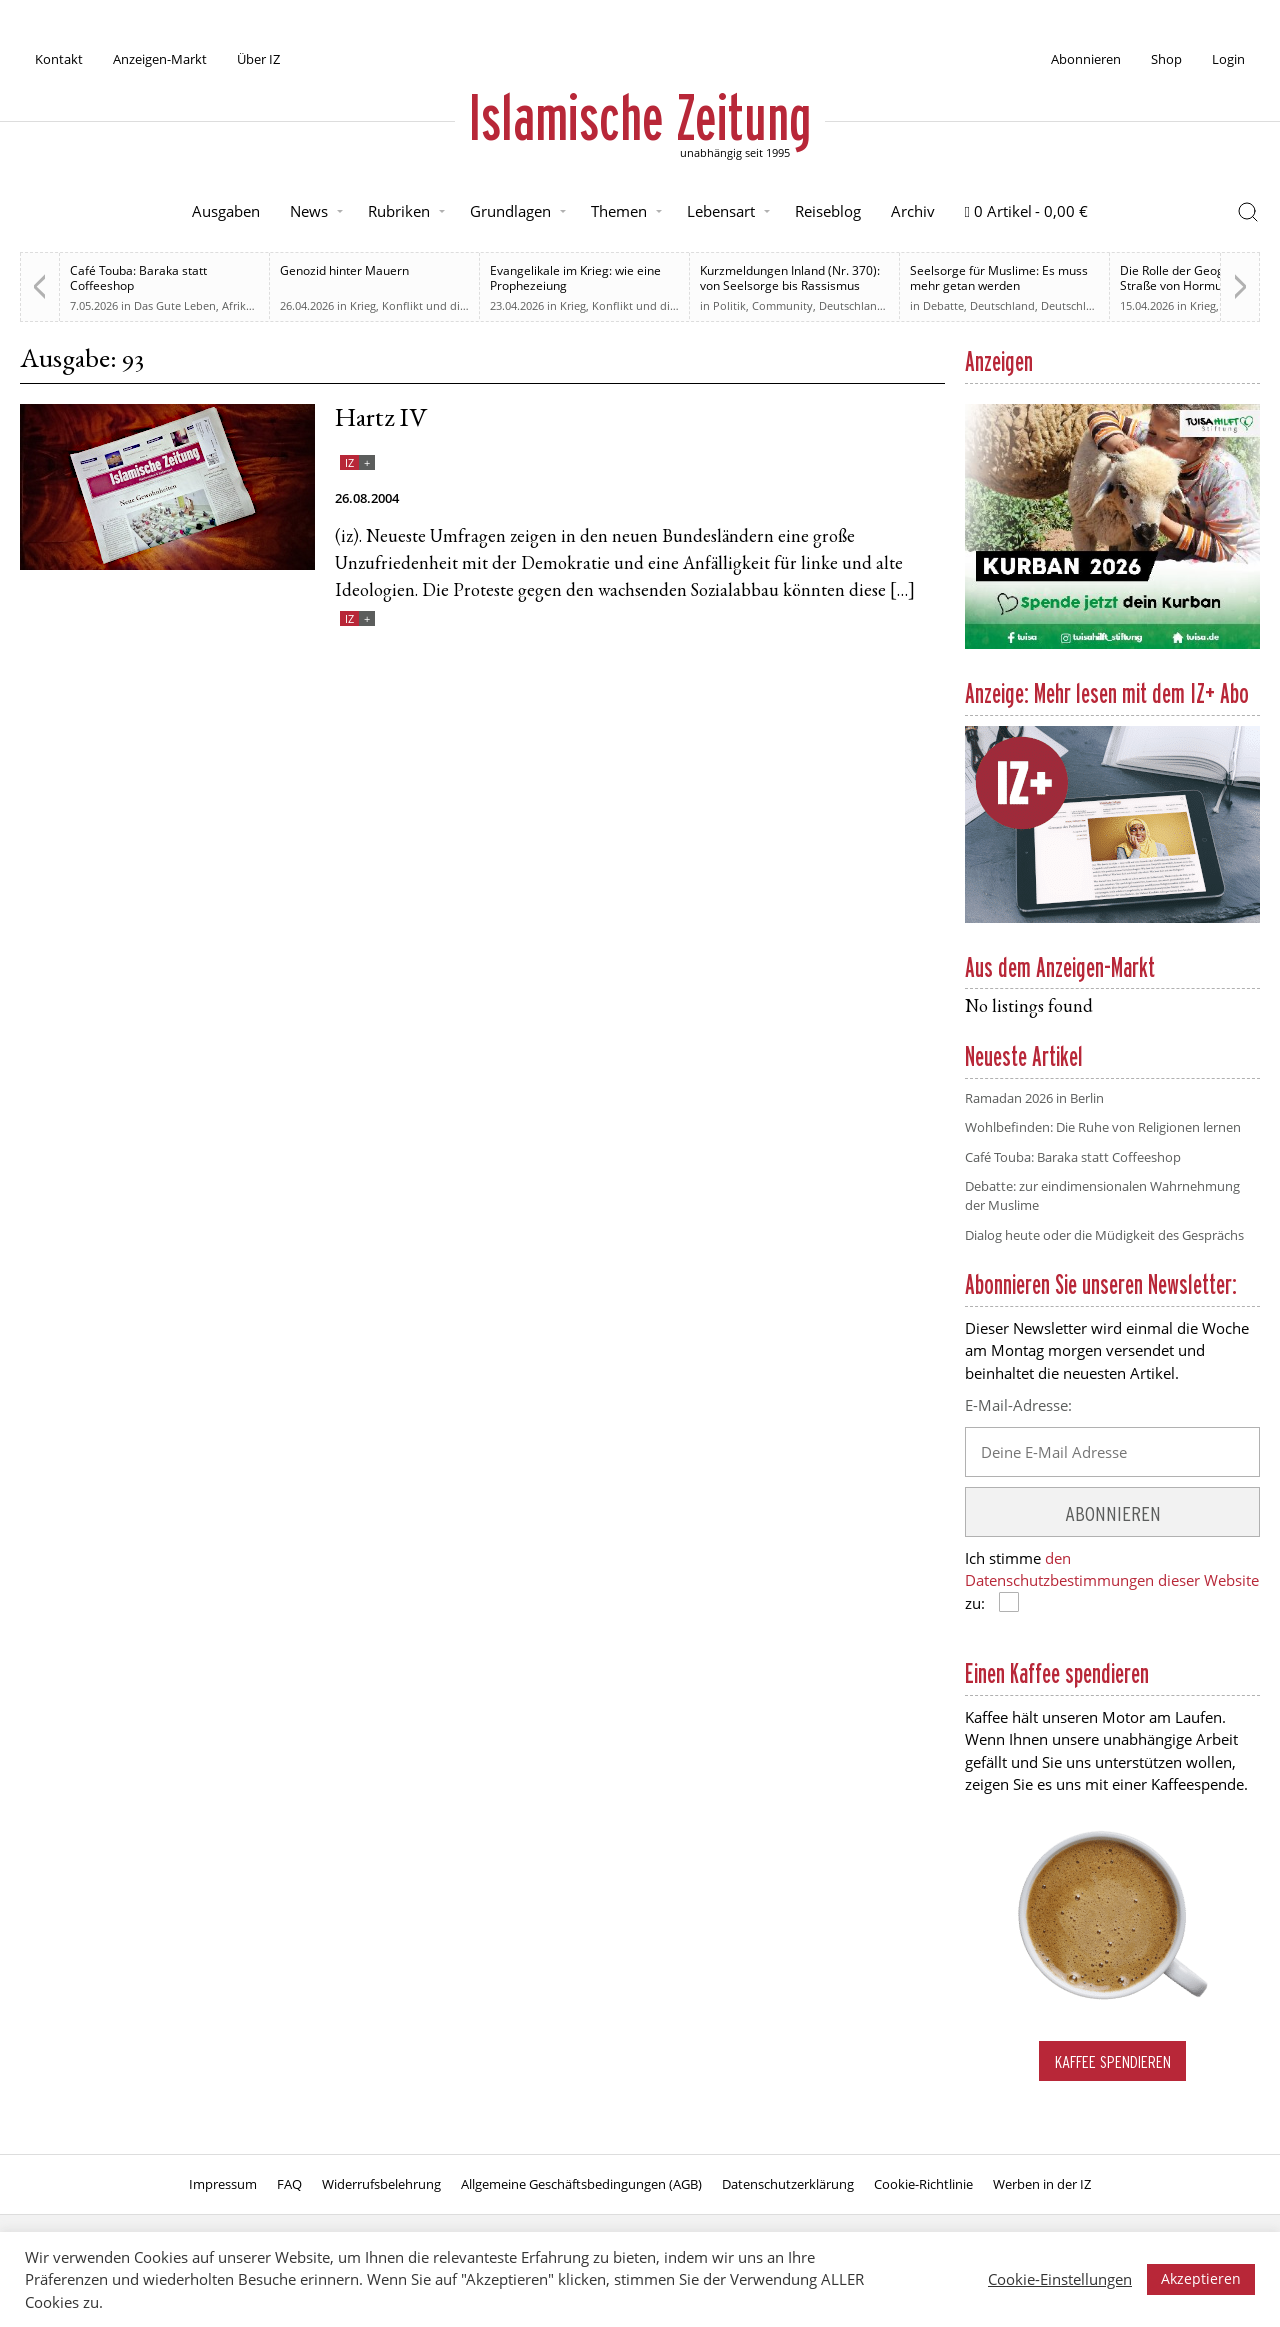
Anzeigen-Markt (160, 59)
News (309, 211)
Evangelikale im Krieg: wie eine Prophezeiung (575, 278)
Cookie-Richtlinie (923, 2184)
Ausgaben (226, 211)
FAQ (289, 2184)
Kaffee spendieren (1113, 2061)
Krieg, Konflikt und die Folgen (427, 305)
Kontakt (59, 59)
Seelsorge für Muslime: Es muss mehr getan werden (999, 278)
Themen (619, 211)
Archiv (913, 211)
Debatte (943, 305)
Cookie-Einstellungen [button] (1060, 2279)
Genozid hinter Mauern (344, 270)
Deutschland (851, 305)
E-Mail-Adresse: (1018, 1405)
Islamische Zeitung (640, 117)
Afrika (237, 305)
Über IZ (258, 59)
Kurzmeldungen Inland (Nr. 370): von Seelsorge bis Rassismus (790, 278)
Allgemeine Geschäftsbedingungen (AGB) (581, 2184)
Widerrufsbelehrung (381, 2184)
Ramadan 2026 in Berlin (1034, 1098)
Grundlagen (510, 211)
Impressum (223, 2184)
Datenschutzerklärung (788, 2184)
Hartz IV (381, 420)
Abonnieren (1086, 59)
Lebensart (721, 211)
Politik (729, 305)
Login (1228, 59)
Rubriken (399, 211)
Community (782, 305)
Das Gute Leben (175, 305)
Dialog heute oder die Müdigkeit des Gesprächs (1104, 1235)
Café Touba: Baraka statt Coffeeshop (138, 278)
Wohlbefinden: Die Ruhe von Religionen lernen (1103, 1127)
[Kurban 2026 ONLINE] (1112, 645)
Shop (1166, 59)
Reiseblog (828, 211)
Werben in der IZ (1042, 2184)
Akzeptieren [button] (1201, 2278)
